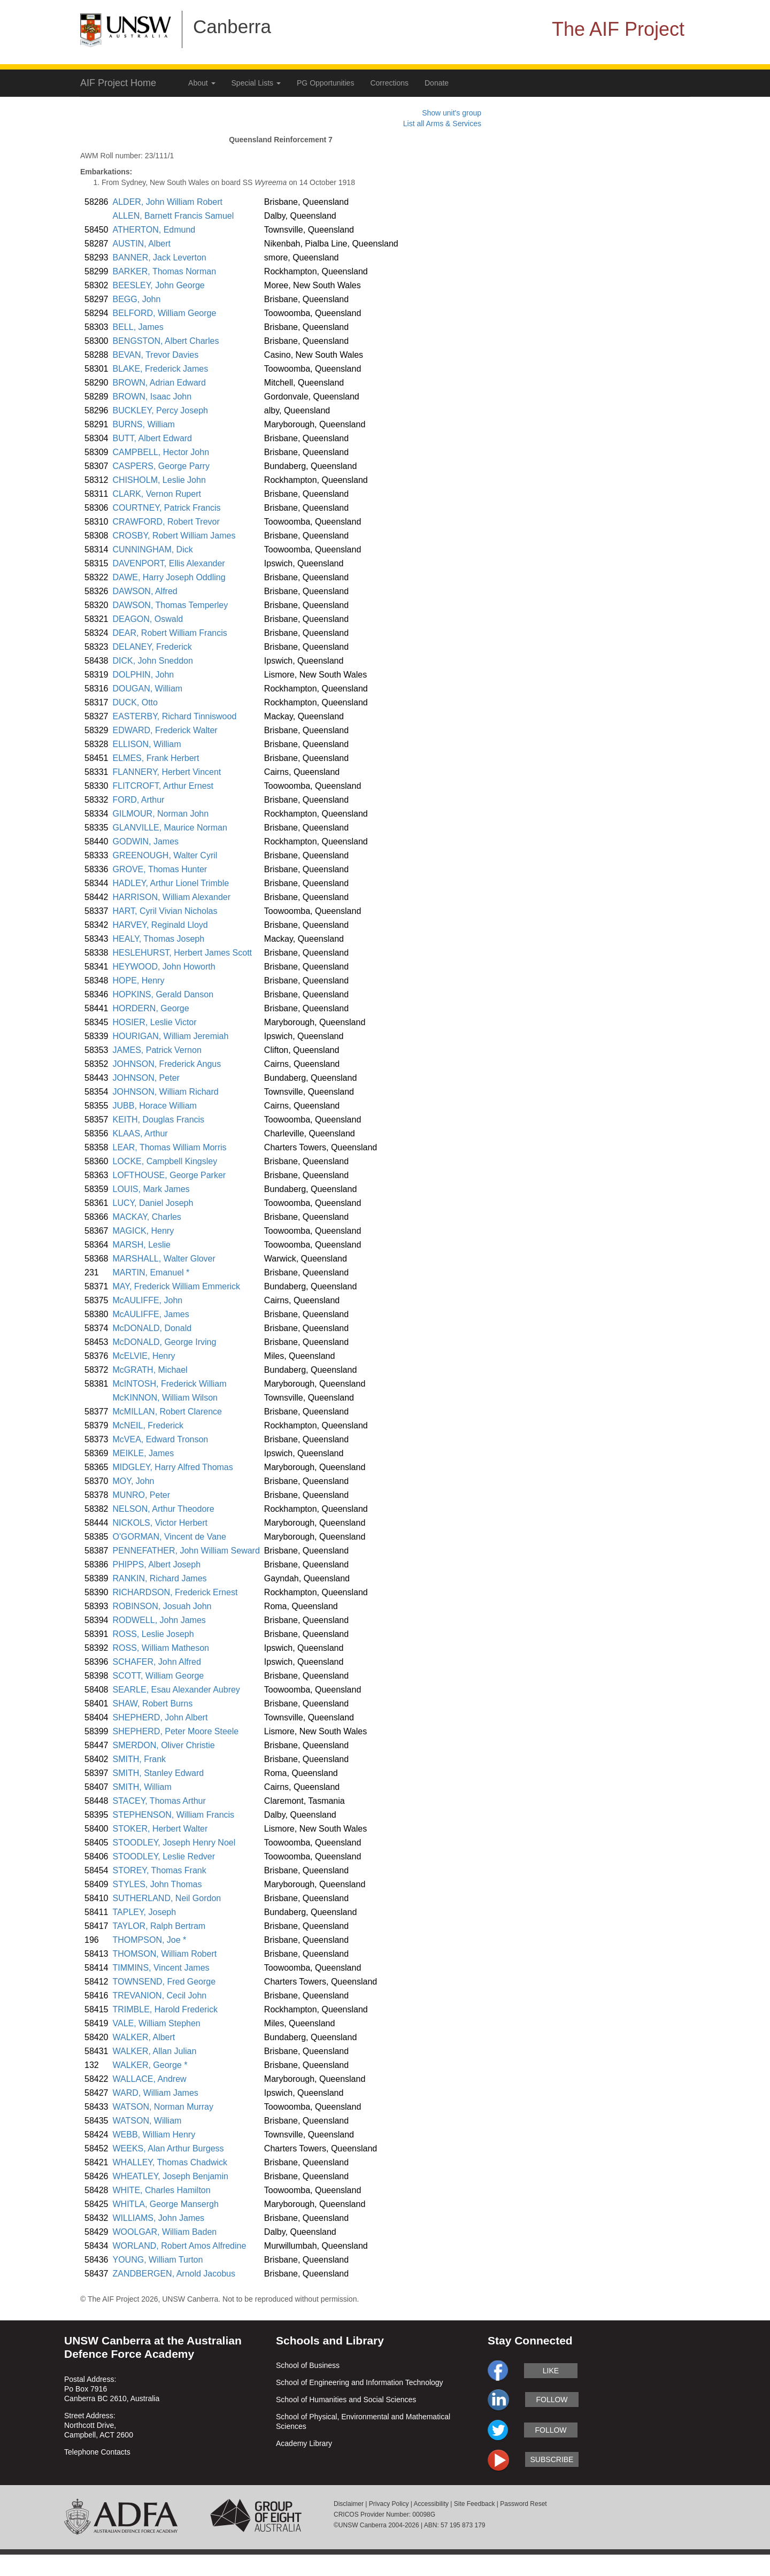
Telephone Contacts (97, 2452)
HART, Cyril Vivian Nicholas (165, 911)
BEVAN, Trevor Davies (156, 354)
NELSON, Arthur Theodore (163, 1508)
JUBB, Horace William (155, 1105)
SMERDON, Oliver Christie (164, 1745)
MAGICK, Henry (143, 1230)
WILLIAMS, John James (159, 2218)
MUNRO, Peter (142, 1495)
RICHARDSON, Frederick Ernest (175, 1592)
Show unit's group (451, 113)
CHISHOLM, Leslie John (159, 480)
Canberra (232, 26)
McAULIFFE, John (148, 1300)
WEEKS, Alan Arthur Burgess (168, 2148)
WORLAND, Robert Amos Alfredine (180, 2245)
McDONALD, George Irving (165, 1342)
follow (551, 2399)
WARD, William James (155, 2092)
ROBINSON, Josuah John (162, 1606)
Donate (437, 83)
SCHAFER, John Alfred (157, 1661)
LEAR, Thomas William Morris (170, 1147)
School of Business (308, 2365)
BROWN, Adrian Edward (159, 382)
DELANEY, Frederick (152, 646)
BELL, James (138, 327)
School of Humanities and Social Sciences (346, 2399)
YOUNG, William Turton (158, 2259)
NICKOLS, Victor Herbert (160, 1522)
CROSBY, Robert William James (174, 535)
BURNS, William (144, 424)
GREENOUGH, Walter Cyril (165, 855)
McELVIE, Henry (144, 1355)
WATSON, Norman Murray (163, 2106)
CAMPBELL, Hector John (161, 452)
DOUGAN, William (148, 688)
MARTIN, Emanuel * (151, 1272)
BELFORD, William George (165, 313)
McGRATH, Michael (150, 1369)
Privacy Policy (389, 2504)
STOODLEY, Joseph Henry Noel (174, 1842)
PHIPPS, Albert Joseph (157, 1564)
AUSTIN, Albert (142, 243)
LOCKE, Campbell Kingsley (165, 1161)
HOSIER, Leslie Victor (155, 1022)
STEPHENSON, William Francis (174, 1814)
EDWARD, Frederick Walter (165, 730)
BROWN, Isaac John (152, 396)
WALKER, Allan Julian (155, 2051)
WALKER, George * (150, 2065)
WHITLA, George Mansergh (166, 2204)
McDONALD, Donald (152, 1328)
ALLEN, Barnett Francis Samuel (173, 215)
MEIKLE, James (143, 1453)
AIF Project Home (118, 83)
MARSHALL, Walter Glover (164, 1258)
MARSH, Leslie (142, 1244)
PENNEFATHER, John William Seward (186, 1550)
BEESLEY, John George (159, 285)
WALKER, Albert (144, 2037)
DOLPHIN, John (143, 674)
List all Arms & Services (442, 123)
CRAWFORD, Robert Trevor (166, 521)
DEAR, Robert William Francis (170, 632)
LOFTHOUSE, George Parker (169, 1175)
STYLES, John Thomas (157, 1884)
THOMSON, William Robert (165, 1953)
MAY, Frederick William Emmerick (177, 1286)
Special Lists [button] (256, 83)
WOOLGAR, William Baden (165, 2231)
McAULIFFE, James (151, 1314)
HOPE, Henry (139, 980)
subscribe (552, 2459)
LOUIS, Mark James (151, 1189)
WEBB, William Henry (154, 2134)
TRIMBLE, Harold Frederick (165, 2009)
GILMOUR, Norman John (161, 813)
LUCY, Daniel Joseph (153, 1203)
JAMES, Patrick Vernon (157, 1050)
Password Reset (523, 2504)
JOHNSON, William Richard (166, 1091)
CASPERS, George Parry (161, 466)
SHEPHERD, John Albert (160, 1717)
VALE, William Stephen (157, 2023)
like (551, 2370)
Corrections (389, 83)
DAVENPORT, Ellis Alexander (169, 563)
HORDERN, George (151, 1008)
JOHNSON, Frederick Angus (167, 1063)
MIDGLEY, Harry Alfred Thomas (173, 1467)
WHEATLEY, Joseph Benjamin (170, 2176)
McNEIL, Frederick (148, 1425)
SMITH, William (142, 1786)
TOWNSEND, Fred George (164, 1981)
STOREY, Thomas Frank (159, 1870)
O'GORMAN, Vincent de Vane (169, 1536)
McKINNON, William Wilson (165, 1397)
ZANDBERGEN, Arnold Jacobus (174, 2273)
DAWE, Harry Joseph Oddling (169, 577)
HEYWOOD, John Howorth (164, 966)
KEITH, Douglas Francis (159, 1119)
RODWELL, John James (159, 1620)
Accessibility (431, 2504)
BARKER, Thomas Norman (165, 271)
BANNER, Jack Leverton (159, 257)
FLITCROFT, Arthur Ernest (163, 785)
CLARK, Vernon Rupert (157, 493)
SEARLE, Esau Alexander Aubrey (176, 1689)
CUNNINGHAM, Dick (153, 549)
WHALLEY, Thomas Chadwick (170, 2162)
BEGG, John (137, 299)
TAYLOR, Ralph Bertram (159, 1926)
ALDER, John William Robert (167, 201)
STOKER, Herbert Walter (160, 1828)
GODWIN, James (146, 841)
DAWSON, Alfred (145, 591)
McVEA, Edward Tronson (161, 1439)
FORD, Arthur (139, 799)
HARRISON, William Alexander (172, 897)
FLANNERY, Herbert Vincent (167, 771)
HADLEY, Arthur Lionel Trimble (171, 883)
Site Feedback (474, 2504)
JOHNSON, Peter (146, 1077)
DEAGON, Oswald (148, 619)
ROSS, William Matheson (161, 1647)
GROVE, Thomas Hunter (160, 869)
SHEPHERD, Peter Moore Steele (176, 1731)
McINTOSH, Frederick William (170, 1383)
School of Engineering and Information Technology (359, 2382)
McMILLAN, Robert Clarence (167, 1411)
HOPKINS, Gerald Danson (163, 994)
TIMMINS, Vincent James (161, 1967)
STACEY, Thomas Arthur (159, 1800)
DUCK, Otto (135, 702)
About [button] (201, 83)
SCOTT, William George (158, 1675)
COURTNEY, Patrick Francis (167, 507)
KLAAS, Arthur (140, 1133)
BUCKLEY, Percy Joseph (160, 410)
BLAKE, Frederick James (161, 368)
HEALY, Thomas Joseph (159, 938)
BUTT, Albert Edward (152, 438)
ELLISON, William (147, 744)
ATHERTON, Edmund (154, 229)
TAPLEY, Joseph (144, 1912)
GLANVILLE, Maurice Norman (170, 827)
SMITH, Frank (139, 1759)
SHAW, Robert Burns (153, 1703)
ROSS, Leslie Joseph (153, 1634)
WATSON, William (147, 2120)
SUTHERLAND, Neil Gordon (167, 1898)
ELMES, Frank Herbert (156, 758)
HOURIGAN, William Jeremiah (171, 1036)
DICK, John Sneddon (153, 660)
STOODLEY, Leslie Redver (164, 1856)
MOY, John (134, 1481)
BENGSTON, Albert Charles (166, 340)
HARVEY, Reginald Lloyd (160, 924)
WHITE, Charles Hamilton (162, 2190)
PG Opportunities (325, 83)
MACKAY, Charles (147, 1216)
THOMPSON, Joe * (150, 1939)
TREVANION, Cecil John (160, 1995)
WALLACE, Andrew (150, 2078)
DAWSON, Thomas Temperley (170, 605)
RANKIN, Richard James (160, 1578)
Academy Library (304, 2443)
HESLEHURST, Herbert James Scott (182, 952)
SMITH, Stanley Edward (158, 1773)
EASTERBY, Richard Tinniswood (175, 716)
